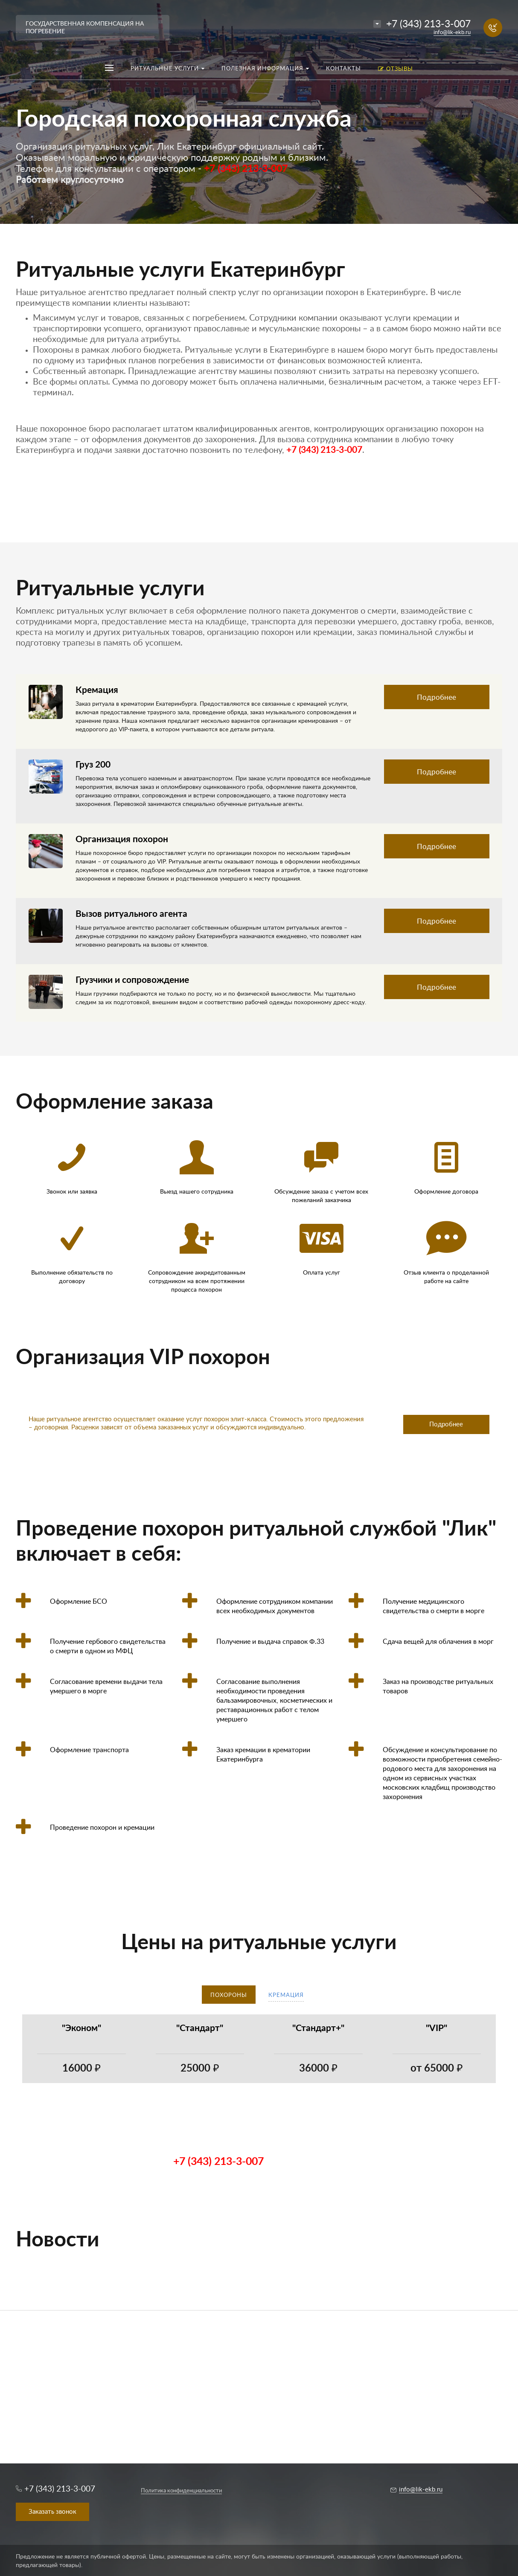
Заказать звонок (52, 2512)
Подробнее (436, 697)
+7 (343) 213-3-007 (428, 24)
